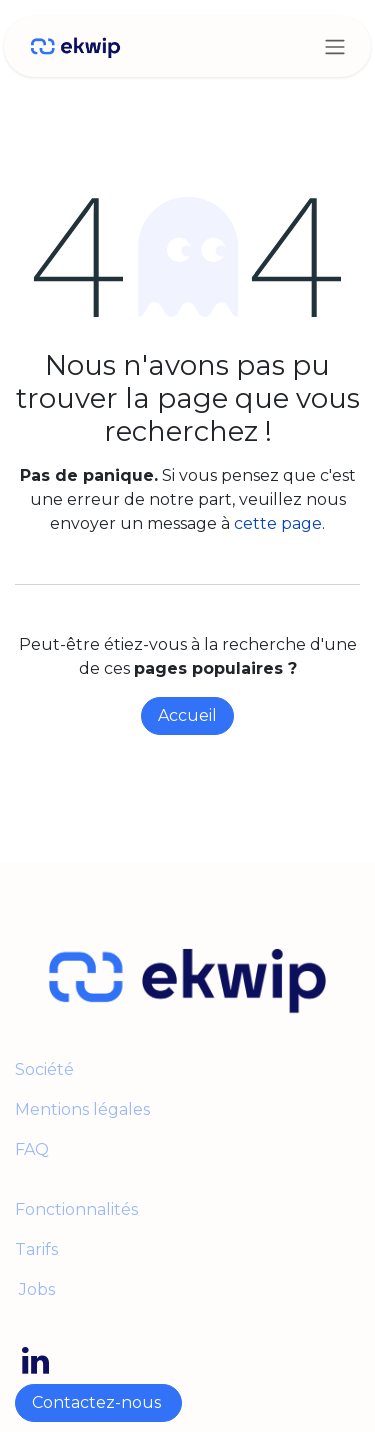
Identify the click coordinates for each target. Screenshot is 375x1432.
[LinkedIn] (35, 1361)
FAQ (32, 1149)
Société (44, 1069)
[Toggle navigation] (335, 46)
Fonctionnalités (76, 1209)
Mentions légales (84, 1109)
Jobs (35, 1289)
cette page (278, 523)
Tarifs (36, 1249)
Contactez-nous (98, 1402)
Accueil (187, 715)
